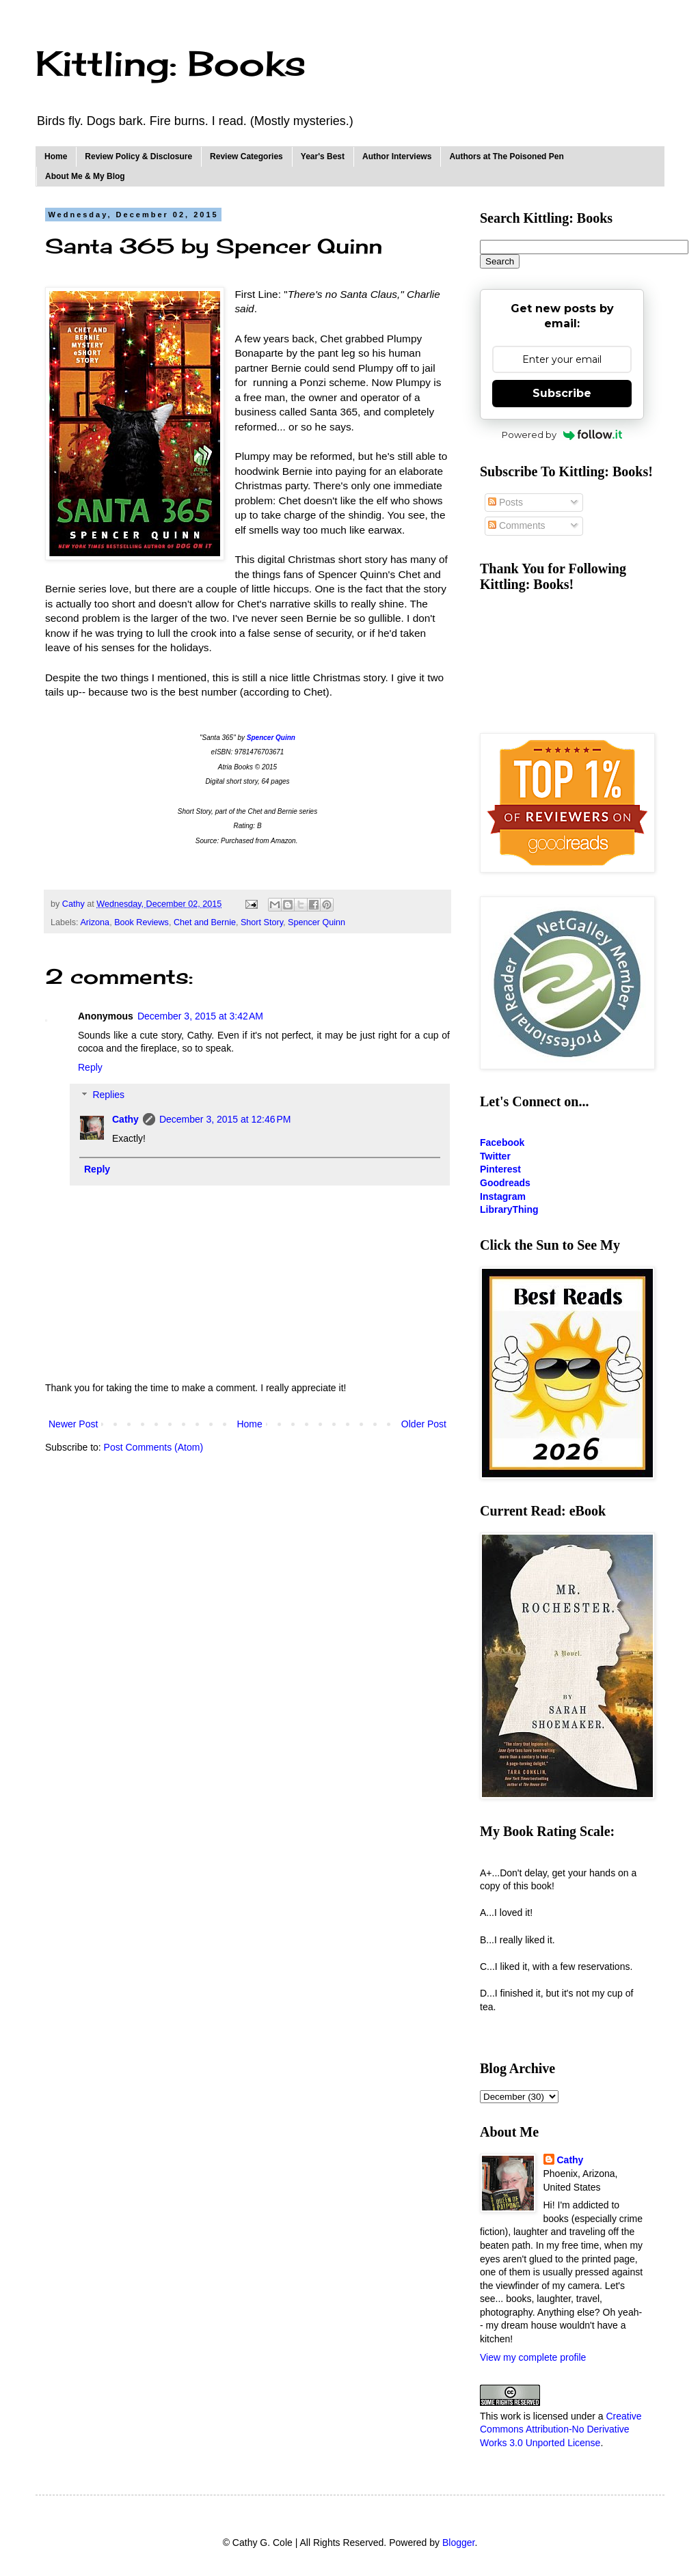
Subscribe (562, 393)
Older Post (423, 1424)
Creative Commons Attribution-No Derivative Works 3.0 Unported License (561, 2429)
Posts (505, 502)
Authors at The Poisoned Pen (506, 156)
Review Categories (246, 156)
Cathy (125, 1119)
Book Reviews (141, 922)
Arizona (94, 922)
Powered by (562, 434)
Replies (108, 1095)
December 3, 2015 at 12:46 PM (225, 1119)
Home (55, 156)
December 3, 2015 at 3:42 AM (200, 1016)
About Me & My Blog (85, 176)
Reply (90, 1067)
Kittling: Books (171, 63)
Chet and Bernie (205, 922)
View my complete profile (533, 2357)
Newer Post (73, 1424)
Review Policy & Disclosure (138, 156)
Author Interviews (396, 156)
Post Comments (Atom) (153, 1447)
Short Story (262, 922)
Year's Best (323, 156)
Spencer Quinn (316, 922)
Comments (517, 525)
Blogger (458, 2542)
